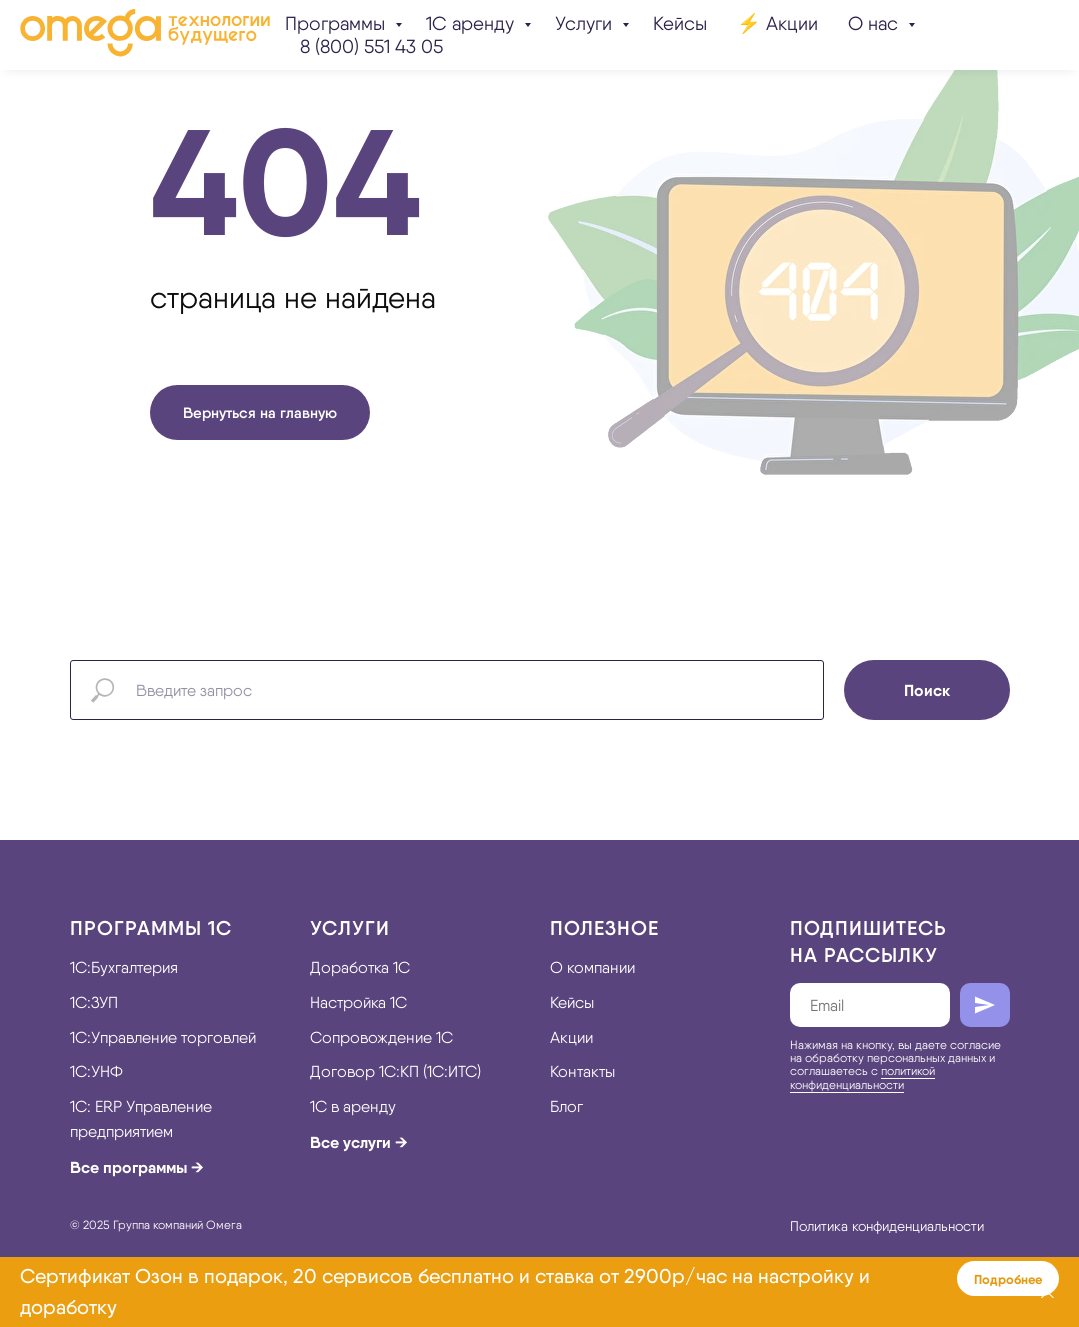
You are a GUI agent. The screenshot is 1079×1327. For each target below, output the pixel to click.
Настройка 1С (358, 1002)
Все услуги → (359, 1142)
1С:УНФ (96, 1071)
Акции (571, 1037)
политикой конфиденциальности (862, 1077)
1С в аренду (353, 1106)
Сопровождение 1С (381, 1037)
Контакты (582, 1071)
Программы (337, 23)
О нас (875, 23)
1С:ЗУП (94, 1002)
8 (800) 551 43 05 (371, 46)
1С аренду (472, 23)
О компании (592, 967)
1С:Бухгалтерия (124, 967)
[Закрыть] (1047, 1292)
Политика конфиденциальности (887, 1226)
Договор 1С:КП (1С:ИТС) (395, 1071)
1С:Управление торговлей (163, 1037)
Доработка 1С (360, 967)
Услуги (586, 23)
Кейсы (680, 23)
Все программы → (137, 1167)
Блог (566, 1106)
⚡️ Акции (777, 23)
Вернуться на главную (260, 412)
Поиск (927, 690)
